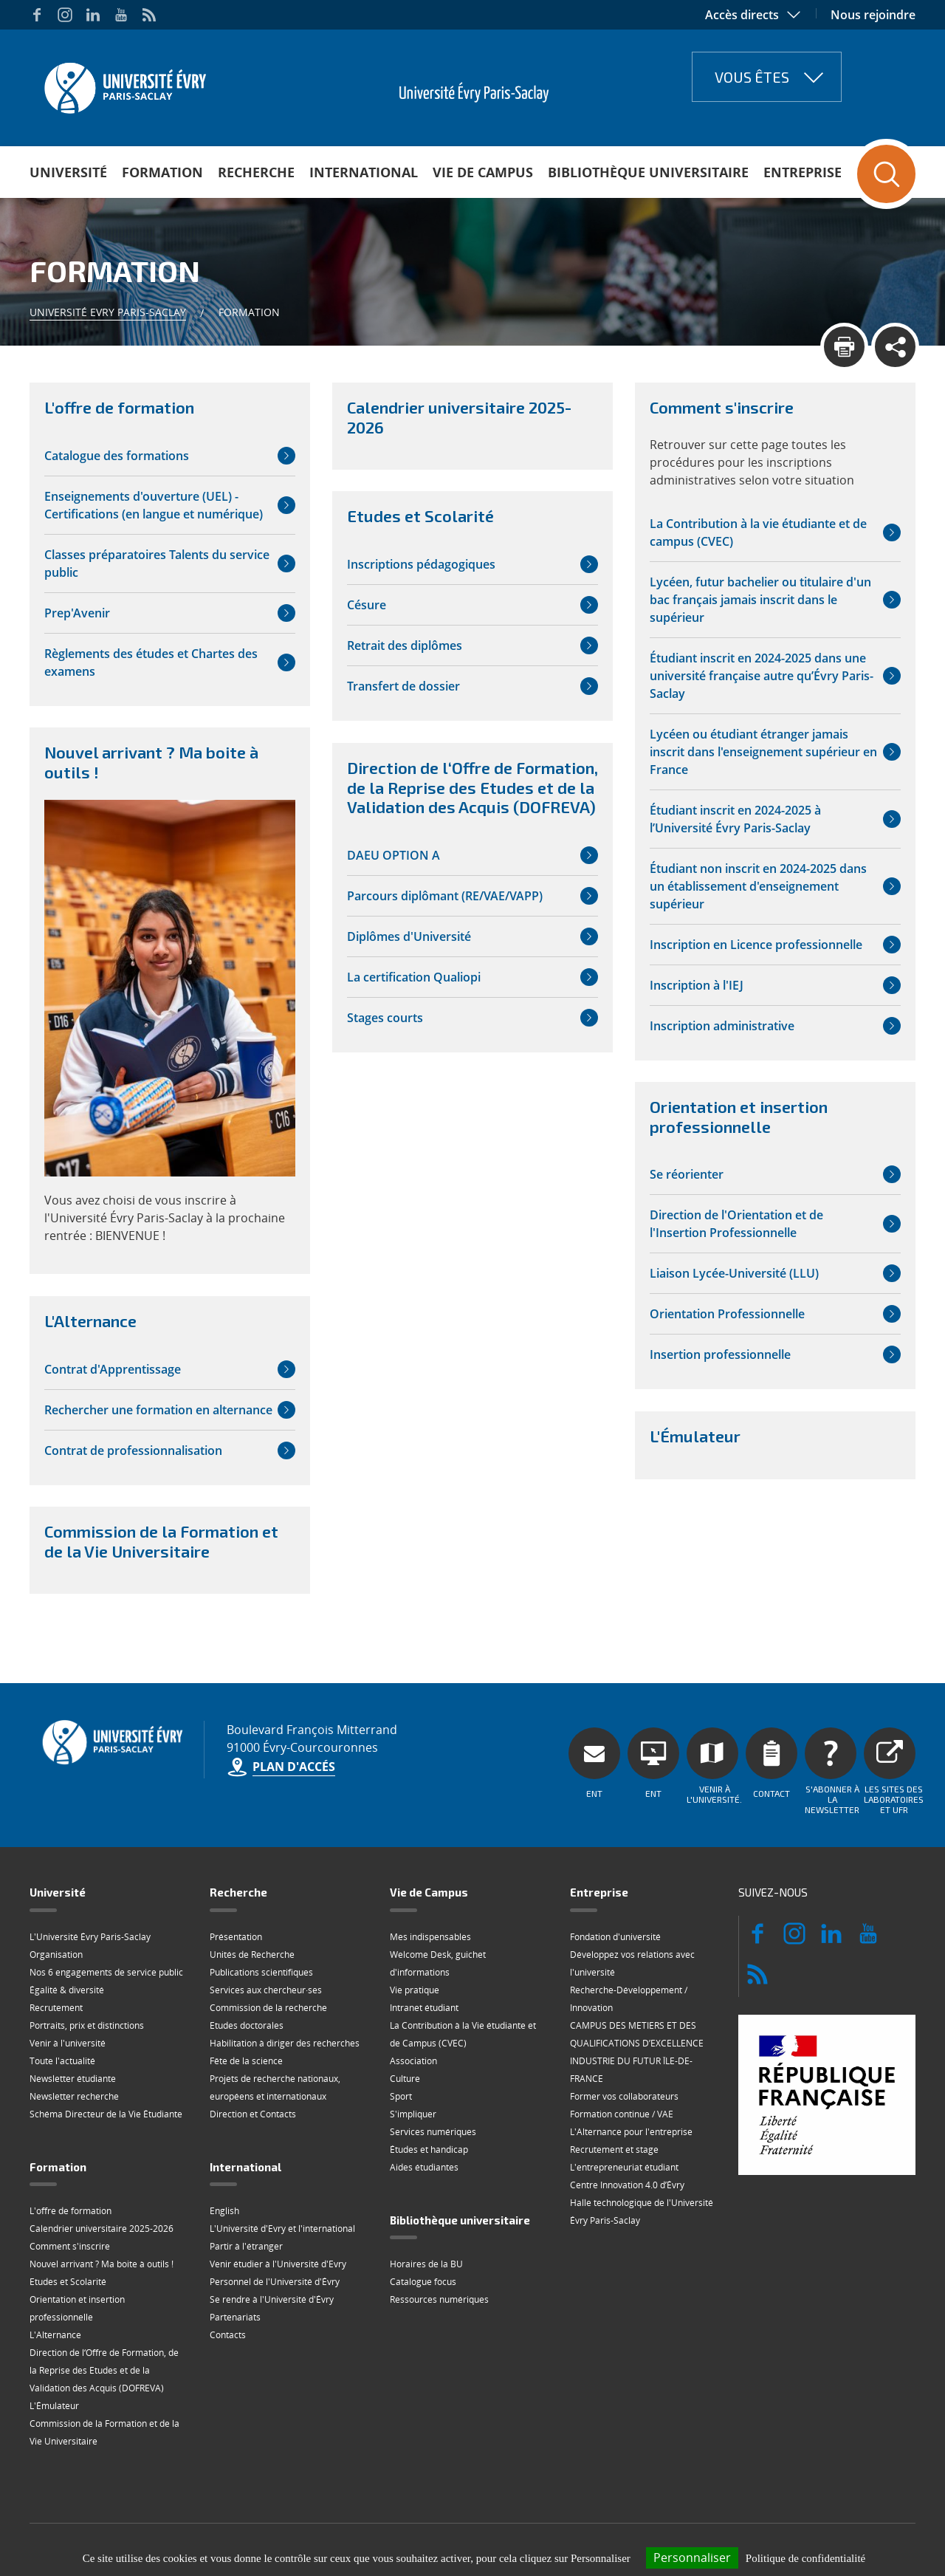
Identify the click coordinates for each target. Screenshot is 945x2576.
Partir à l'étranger (246, 2246)
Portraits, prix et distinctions (87, 2025)
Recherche (256, 172)
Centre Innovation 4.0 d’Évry (627, 2185)
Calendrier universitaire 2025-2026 (101, 2228)
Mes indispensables (430, 1937)
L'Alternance (55, 2335)
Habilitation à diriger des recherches (285, 2043)
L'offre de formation (70, 2211)
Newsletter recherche (74, 2096)
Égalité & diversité (67, 1990)
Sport (401, 2096)
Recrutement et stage (614, 2149)
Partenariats (235, 2317)
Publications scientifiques (261, 1972)
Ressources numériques (439, 2299)
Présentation (236, 1937)
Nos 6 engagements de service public (106, 1972)
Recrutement (56, 2007)
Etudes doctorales (247, 2025)
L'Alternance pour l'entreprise (631, 2131)
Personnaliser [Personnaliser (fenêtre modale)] (692, 2557)
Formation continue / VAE (621, 2114)
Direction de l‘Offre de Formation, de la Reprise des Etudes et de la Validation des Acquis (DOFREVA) (104, 2370)
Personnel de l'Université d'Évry (275, 2281)
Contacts (228, 2335)
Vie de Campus (483, 172)
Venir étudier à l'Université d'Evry (278, 2264)
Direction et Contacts (253, 2114)
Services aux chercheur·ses (266, 1990)
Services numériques (433, 2131)
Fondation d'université (615, 1937)
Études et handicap (429, 2149)
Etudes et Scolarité (68, 2281)
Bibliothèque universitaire (648, 172)
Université (68, 172)
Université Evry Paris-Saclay (108, 312)
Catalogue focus (423, 2281)
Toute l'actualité (62, 2061)
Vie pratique (414, 1990)
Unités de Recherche (252, 1954)
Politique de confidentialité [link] (805, 2558)
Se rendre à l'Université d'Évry (272, 2299)
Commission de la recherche (268, 2007)
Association (413, 2061)
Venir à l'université (68, 2043)
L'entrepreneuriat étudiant (624, 2167)
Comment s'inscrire (70, 2246)
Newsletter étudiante (73, 2078)
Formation (162, 172)
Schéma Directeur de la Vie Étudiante (106, 2114)
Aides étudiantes (424, 2167)
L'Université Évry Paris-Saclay (90, 1937)
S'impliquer (413, 2114)
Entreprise (802, 172)
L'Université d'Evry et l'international (282, 2228)
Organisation (56, 1954)
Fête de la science (246, 2061)
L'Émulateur (54, 2405)
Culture (405, 2078)
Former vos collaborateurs (624, 2096)
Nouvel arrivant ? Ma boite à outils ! (101, 2264)
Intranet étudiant (424, 2007)
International (363, 172)
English (224, 2211)
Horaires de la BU (426, 2264)
